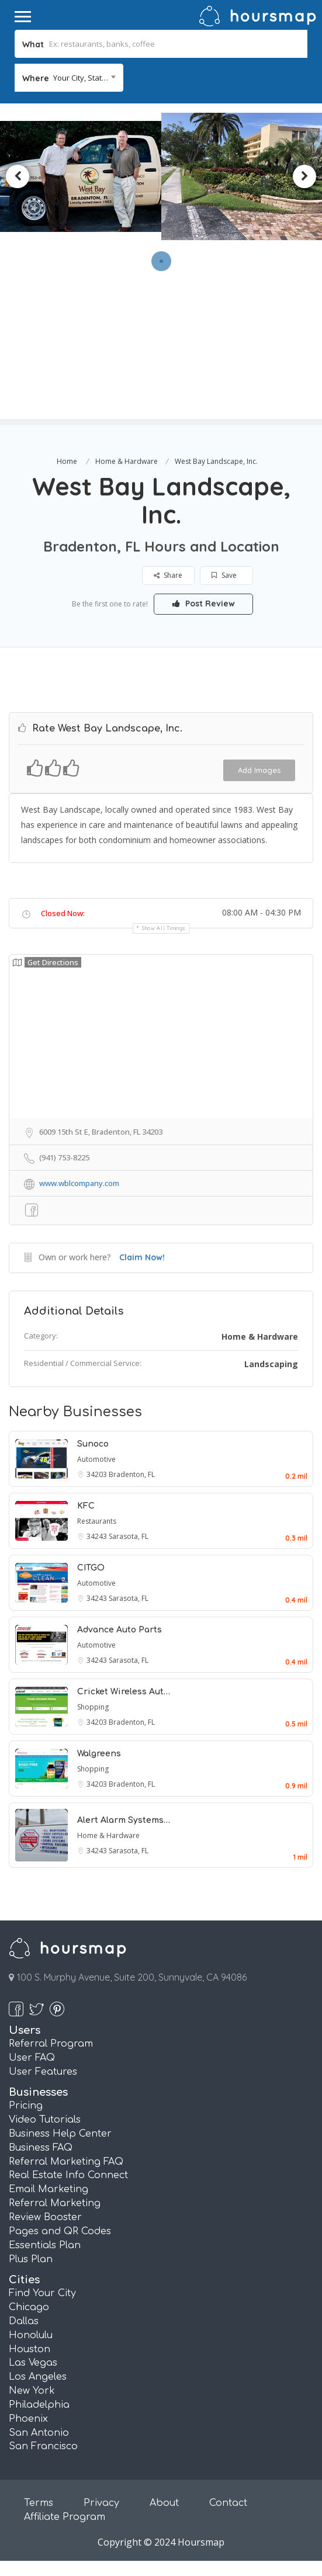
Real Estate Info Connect (68, 2175)
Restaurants (96, 1521)
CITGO (91, 1567)
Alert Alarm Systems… (123, 1820)
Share (168, 575)
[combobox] (69, 77)
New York (32, 2391)
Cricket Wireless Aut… (123, 1691)
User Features (43, 2072)
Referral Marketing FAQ (66, 2162)
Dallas (24, 2321)
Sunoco (93, 1444)
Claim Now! (142, 1257)
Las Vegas (33, 2362)
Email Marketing (48, 2189)
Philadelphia (39, 2405)
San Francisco (43, 2446)
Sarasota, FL (128, 1536)
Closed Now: (63, 913)
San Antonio (39, 2433)
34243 (97, 1536)
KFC (86, 1506)
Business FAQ (40, 2147)
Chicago (29, 2307)
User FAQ (32, 2058)
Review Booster (45, 2217)
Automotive (96, 1459)
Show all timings (164, 928)
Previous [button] (17, 176)
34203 (97, 1474)
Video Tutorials (45, 2119)
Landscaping (271, 1364)
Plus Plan (31, 2259)
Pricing (26, 2105)
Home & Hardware (126, 461)
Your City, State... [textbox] (82, 77)
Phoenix (28, 2419)
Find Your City (42, 2293)
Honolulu (31, 2335)
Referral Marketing (55, 2203)
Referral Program (51, 2043)
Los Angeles (38, 2377)
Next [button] (304, 176)
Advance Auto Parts (119, 1629)
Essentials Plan (45, 2245)
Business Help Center (60, 2133)
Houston (29, 2349)
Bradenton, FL (132, 1474)
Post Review (203, 603)
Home (67, 461)
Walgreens (99, 1753)
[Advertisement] (161, 337)
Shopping (93, 1707)
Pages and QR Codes (60, 2231)
